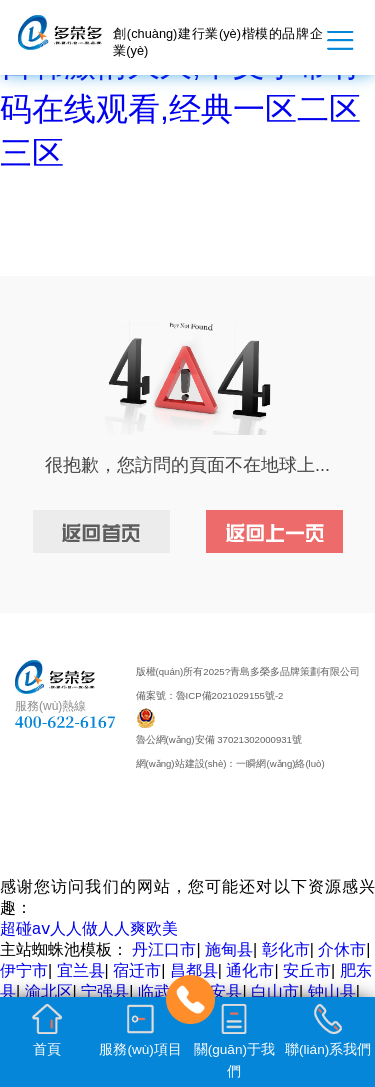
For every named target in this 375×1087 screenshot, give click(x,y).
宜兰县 (81, 970)
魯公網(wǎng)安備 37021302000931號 (219, 739)
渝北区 (49, 991)
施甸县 (229, 949)
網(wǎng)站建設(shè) (181, 763)
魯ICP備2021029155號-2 (230, 695)
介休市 (342, 949)
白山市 (275, 991)
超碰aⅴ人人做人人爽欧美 (89, 928)
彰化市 (286, 949)
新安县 (218, 991)
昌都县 (194, 970)
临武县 (162, 991)
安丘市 (307, 970)
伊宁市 (24, 970)
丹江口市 (164, 949)
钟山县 (332, 991)
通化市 (250, 970)
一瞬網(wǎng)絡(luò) (280, 763)
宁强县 (105, 991)
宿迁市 (137, 970)
